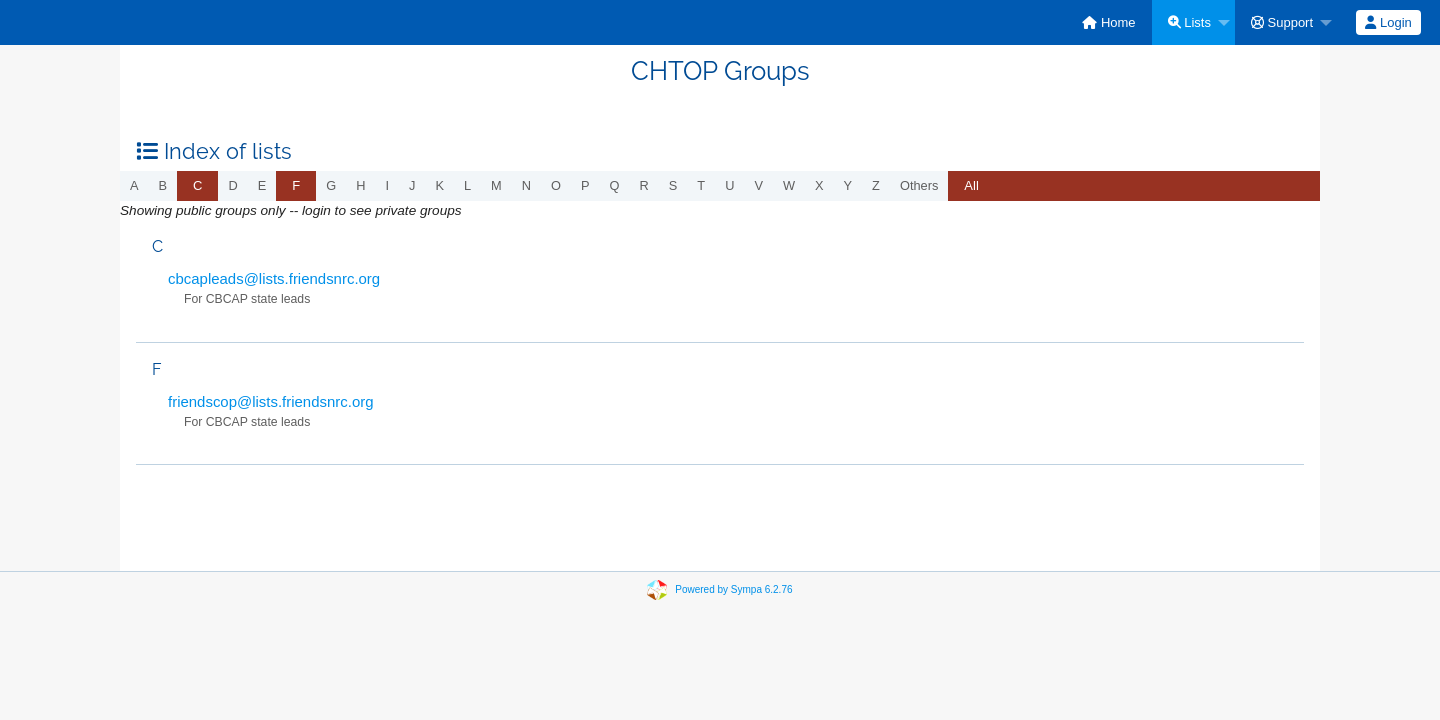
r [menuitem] (644, 185)
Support (1282, 22)
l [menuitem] (467, 185)
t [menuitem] (701, 185)
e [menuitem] (262, 185)
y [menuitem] (848, 185)
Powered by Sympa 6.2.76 (733, 589)
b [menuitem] (163, 185)
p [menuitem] (585, 185)
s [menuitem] (673, 185)
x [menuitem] (819, 185)
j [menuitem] (412, 185)
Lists (1189, 22)
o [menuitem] (556, 185)
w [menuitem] (789, 185)
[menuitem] (1108, 22)
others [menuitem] (919, 185)
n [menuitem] (526, 185)
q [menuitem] (615, 185)
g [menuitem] (331, 185)
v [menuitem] (758, 185)
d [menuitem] (232, 185)
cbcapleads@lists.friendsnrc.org (274, 278)
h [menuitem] (360, 185)
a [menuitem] (134, 185)
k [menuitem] (439, 185)
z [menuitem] (876, 185)
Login (1388, 22)
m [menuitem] (496, 185)
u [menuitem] (729, 185)
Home (1108, 22)
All (971, 185)
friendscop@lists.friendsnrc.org (271, 401)
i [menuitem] (387, 185)
